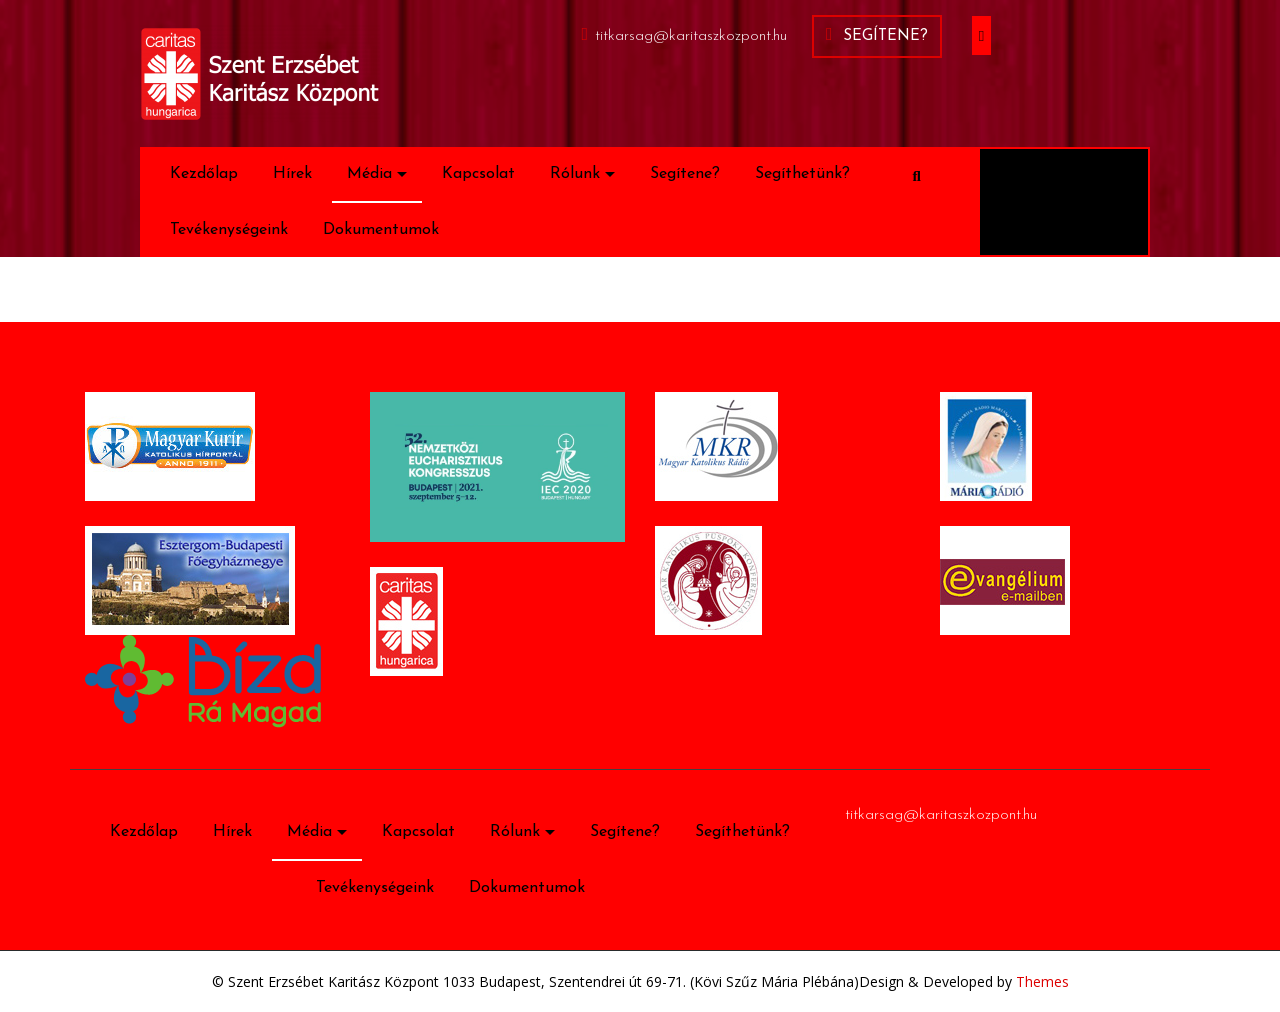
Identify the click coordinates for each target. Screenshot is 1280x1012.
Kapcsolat (478, 174)
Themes (1040, 981)
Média (369, 174)
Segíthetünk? (802, 174)
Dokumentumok (381, 230)
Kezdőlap (204, 174)
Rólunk (575, 174)
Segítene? (877, 34)
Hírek (292, 174)
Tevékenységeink (229, 230)
